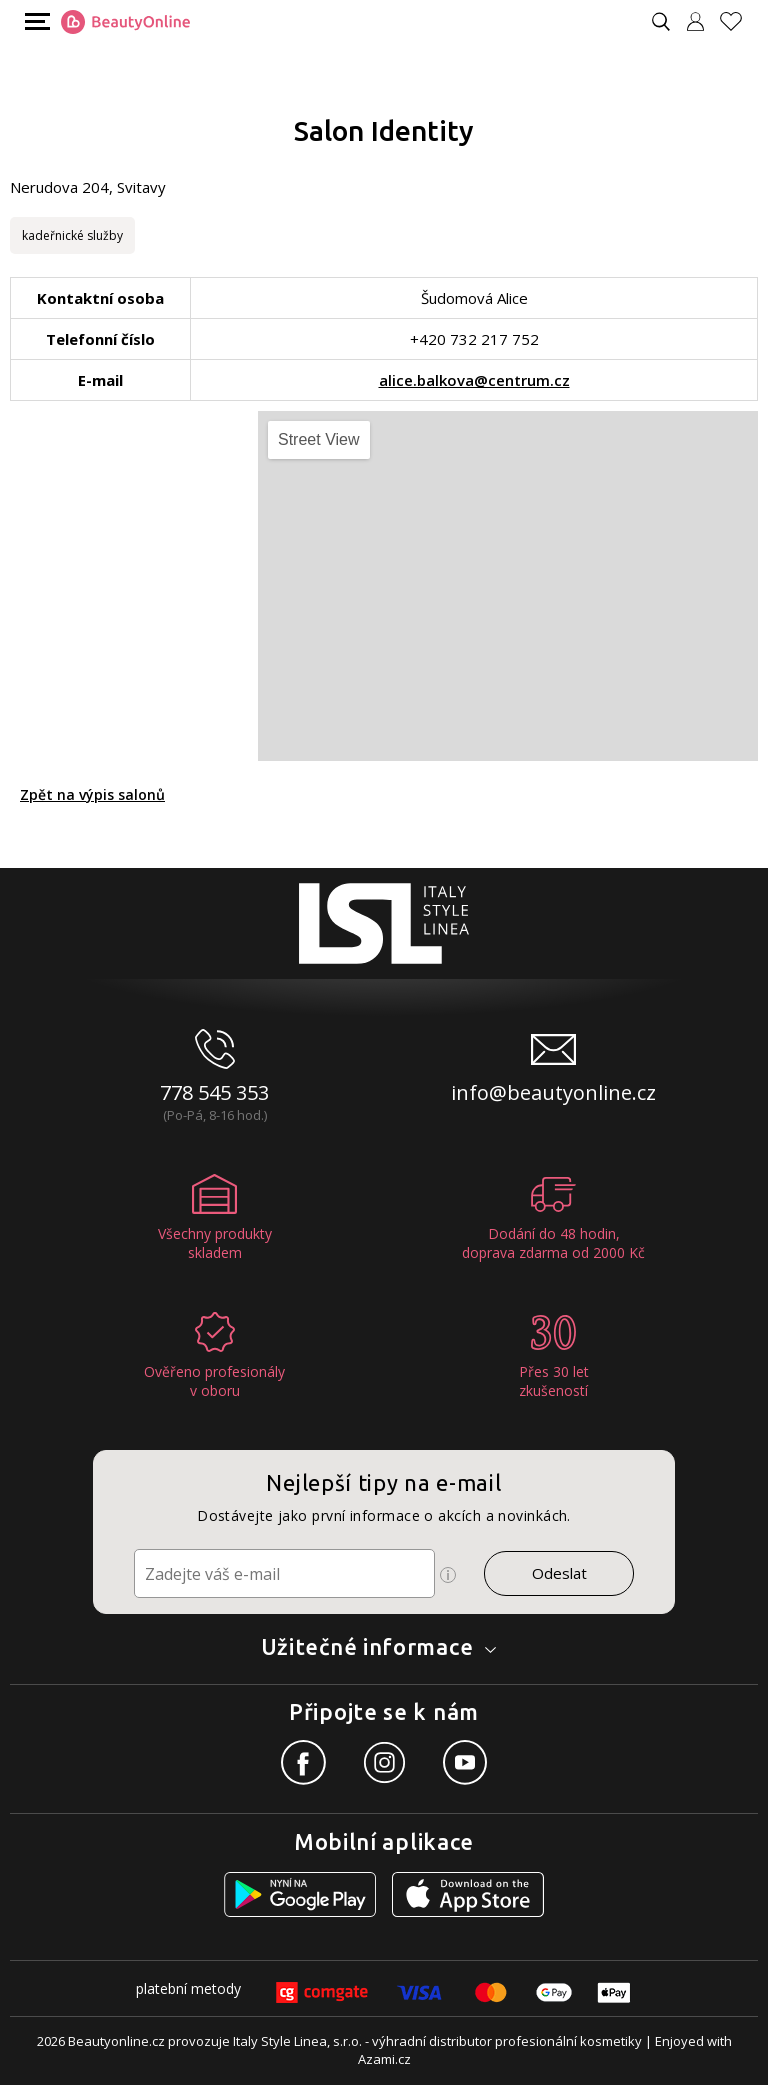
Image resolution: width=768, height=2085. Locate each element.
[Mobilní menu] (35, 20)
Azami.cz (384, 2059)
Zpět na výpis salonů (92, 794)
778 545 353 (214, 1092)
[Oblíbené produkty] (739, 21)
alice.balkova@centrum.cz (474, 380)
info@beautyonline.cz (553, 1092)
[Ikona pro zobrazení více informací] (448, 1575)
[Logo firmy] (125, 22)
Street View (319, 439)
